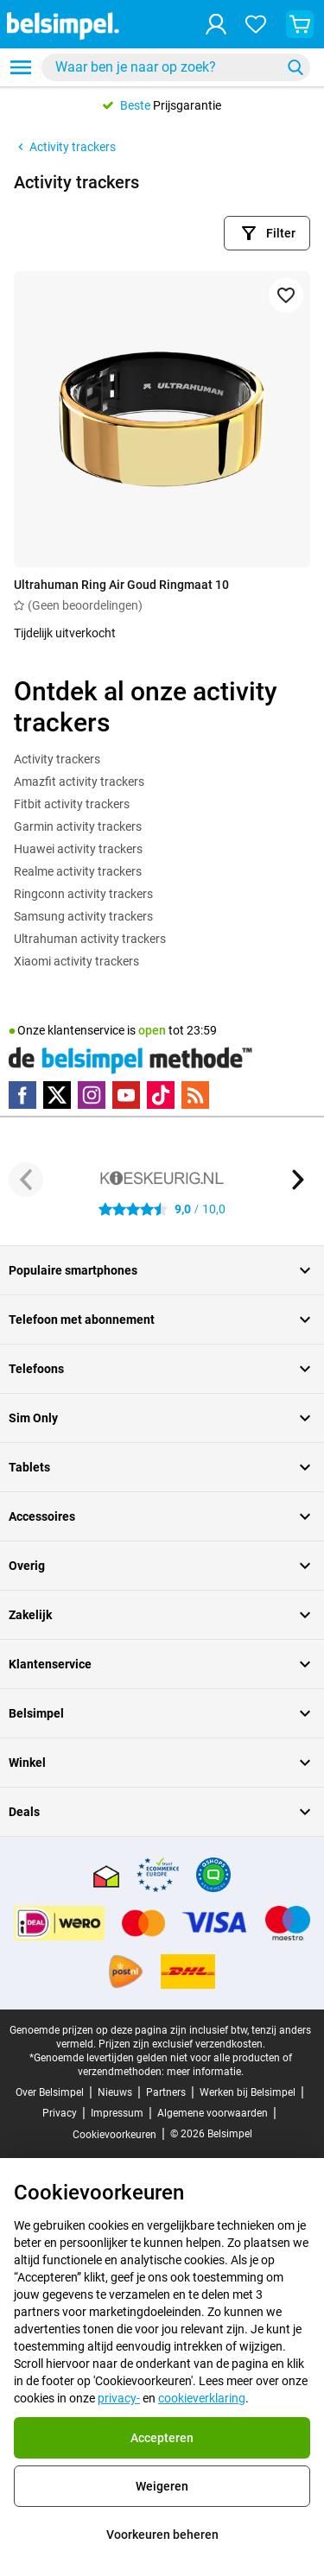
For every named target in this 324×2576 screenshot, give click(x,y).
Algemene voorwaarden (212, 2113)
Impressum (117, 2113)
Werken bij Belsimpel (247, 2092)
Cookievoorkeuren (114, 2135)
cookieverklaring (201, 2398)
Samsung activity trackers (83, 916)
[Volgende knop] (298, 1179)
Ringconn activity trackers (83, 894)
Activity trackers (65, 147)
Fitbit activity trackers (72, 804)
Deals (162, 1811)
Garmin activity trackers (78, 826)
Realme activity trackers (78, 871)
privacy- (119, 2398)
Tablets (162, 1467)
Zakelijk (162, 1614)
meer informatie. (205, 2072)
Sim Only (162, 1418)
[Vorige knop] (26, 1179)
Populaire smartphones (162, 1270)
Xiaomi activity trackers (76, 961)
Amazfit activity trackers (79, 781)
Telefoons (162, 1368)
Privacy (59, 2113)
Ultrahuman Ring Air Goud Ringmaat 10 (121, 585)
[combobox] (175, 67)
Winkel (162, 1762)
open (152, 1030)
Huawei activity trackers (78, 849)
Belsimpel (162, 1713)
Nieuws (115, 2092)
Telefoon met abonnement (162, 1319)
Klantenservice (162, 1664)
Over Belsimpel (50, 2092)
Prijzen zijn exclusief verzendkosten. (181, 2044)
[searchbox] (164, 67)
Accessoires (162, 1516)
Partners (166, 2092)
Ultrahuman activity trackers (90, 939)
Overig (162, 1565)
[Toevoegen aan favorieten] (286, 295)
